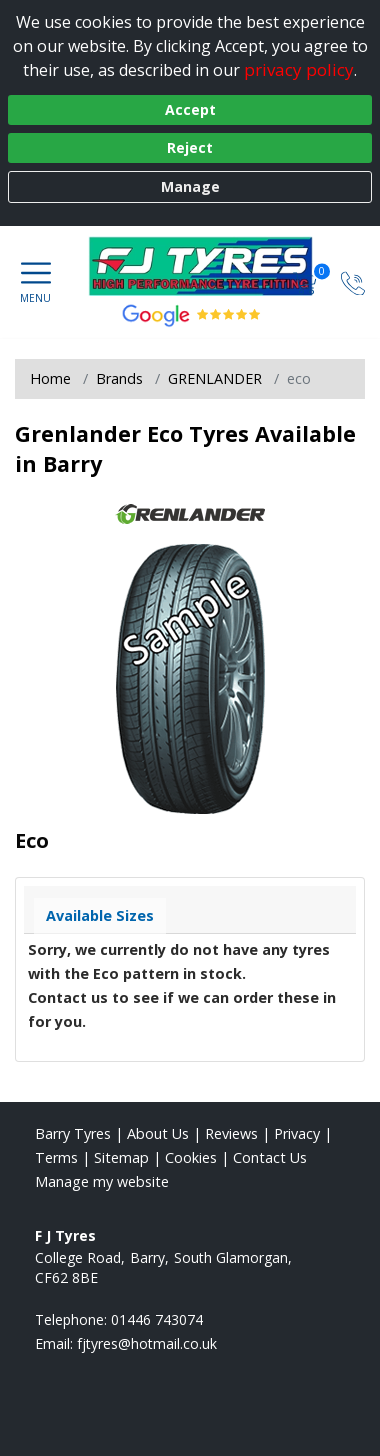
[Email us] (147, 1343)
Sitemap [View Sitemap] (121, 1157)
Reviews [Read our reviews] (231, 1133)
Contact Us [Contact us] (270, 1157)
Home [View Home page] (50, 378)
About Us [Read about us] (158, 1133)
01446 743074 (157, 1319)
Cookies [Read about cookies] (191, 1157)
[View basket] (307, 281)
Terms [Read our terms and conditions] (56, 1157)
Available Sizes (100, 915)
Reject (190, 147)
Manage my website (102, 1181)
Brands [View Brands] (119, 378)
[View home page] (210, 266)
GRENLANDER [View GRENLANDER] (215, 378)
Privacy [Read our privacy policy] (297, 1133)
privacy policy (299, 69)
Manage (190, 186)
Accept (190, 109)
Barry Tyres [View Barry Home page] (73, 1133)
